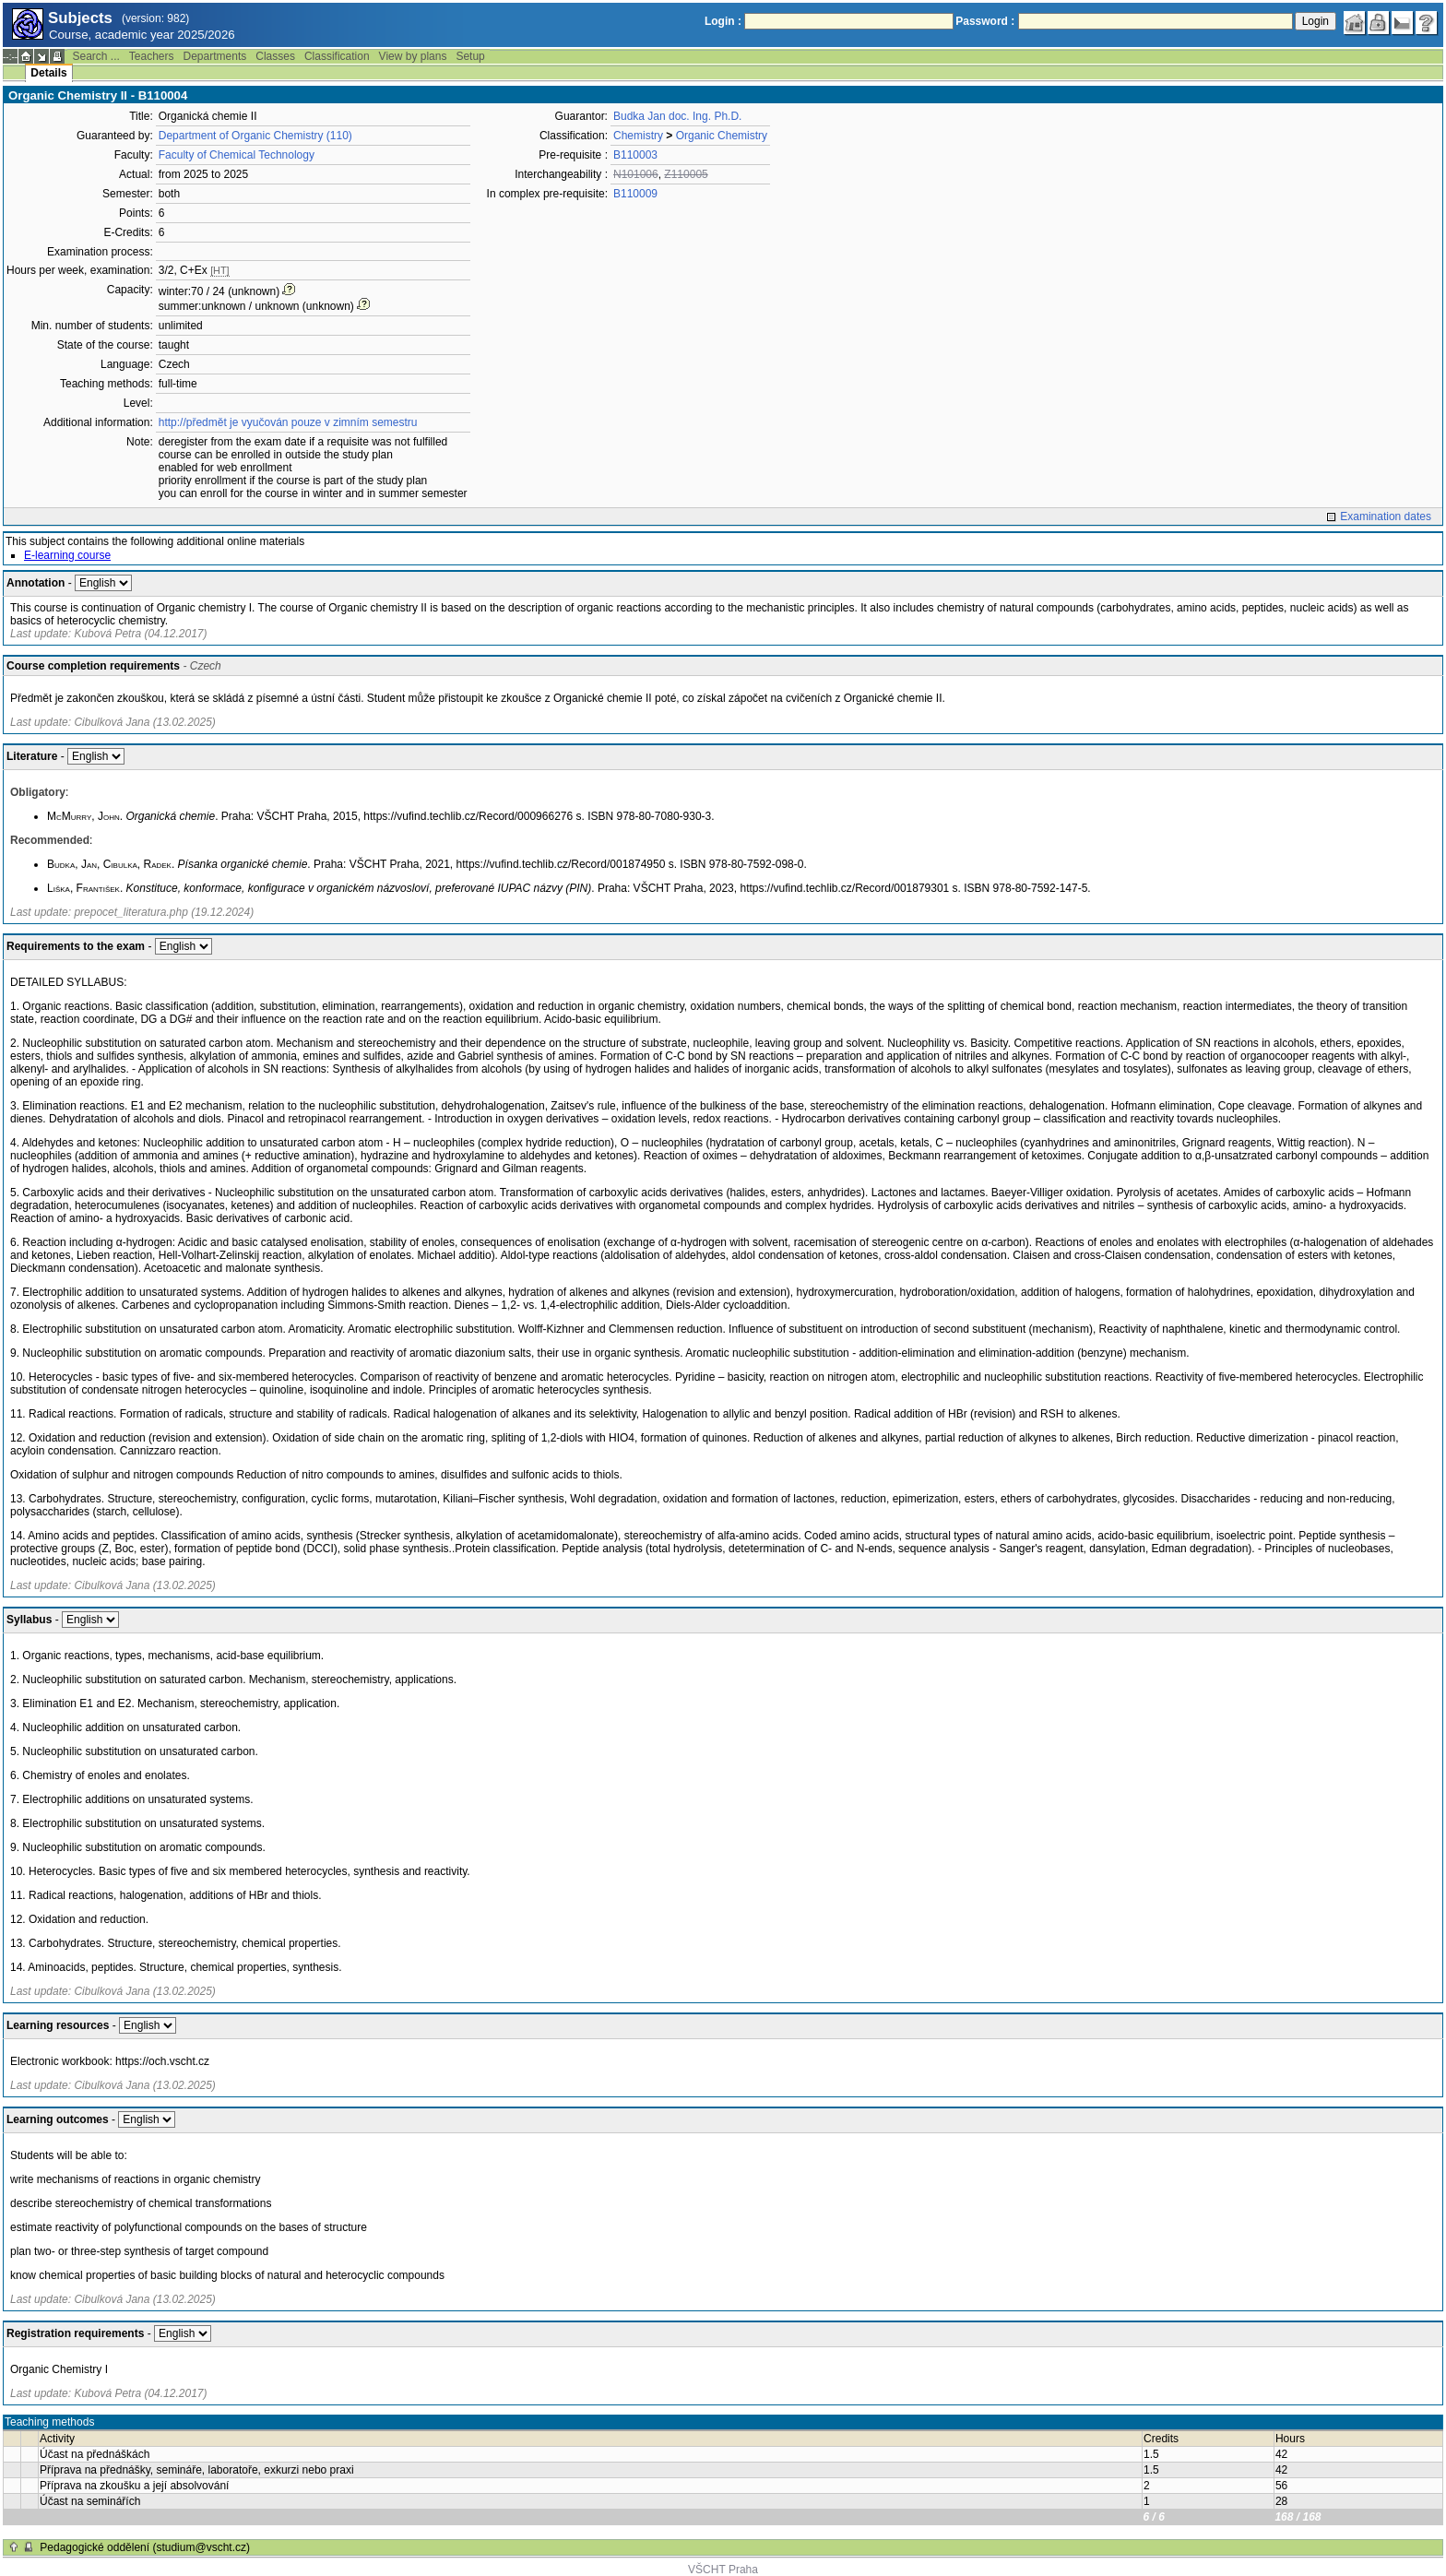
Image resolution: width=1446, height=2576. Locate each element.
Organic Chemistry (721, 135)
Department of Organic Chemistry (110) (255, 135)
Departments (215, 56)
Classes (275, 56)
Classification (337, 56)
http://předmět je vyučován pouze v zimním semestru (288, 422)
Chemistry (638, 135)
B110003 (635, 154)
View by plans (413, 56)
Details (48, 72)
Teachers (151, 56)
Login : (723, 21)
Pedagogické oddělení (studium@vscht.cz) (145, 2547)
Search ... (95, 56)
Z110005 (685, 174)
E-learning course (67, 555)
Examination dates (1385, 516)
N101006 (635, 174)
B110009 (635, 193)
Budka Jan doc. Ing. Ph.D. (677, 116)
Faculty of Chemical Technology (236, 154)
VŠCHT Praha (723, 2569)
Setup (470, 56)
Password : (984, 21)
